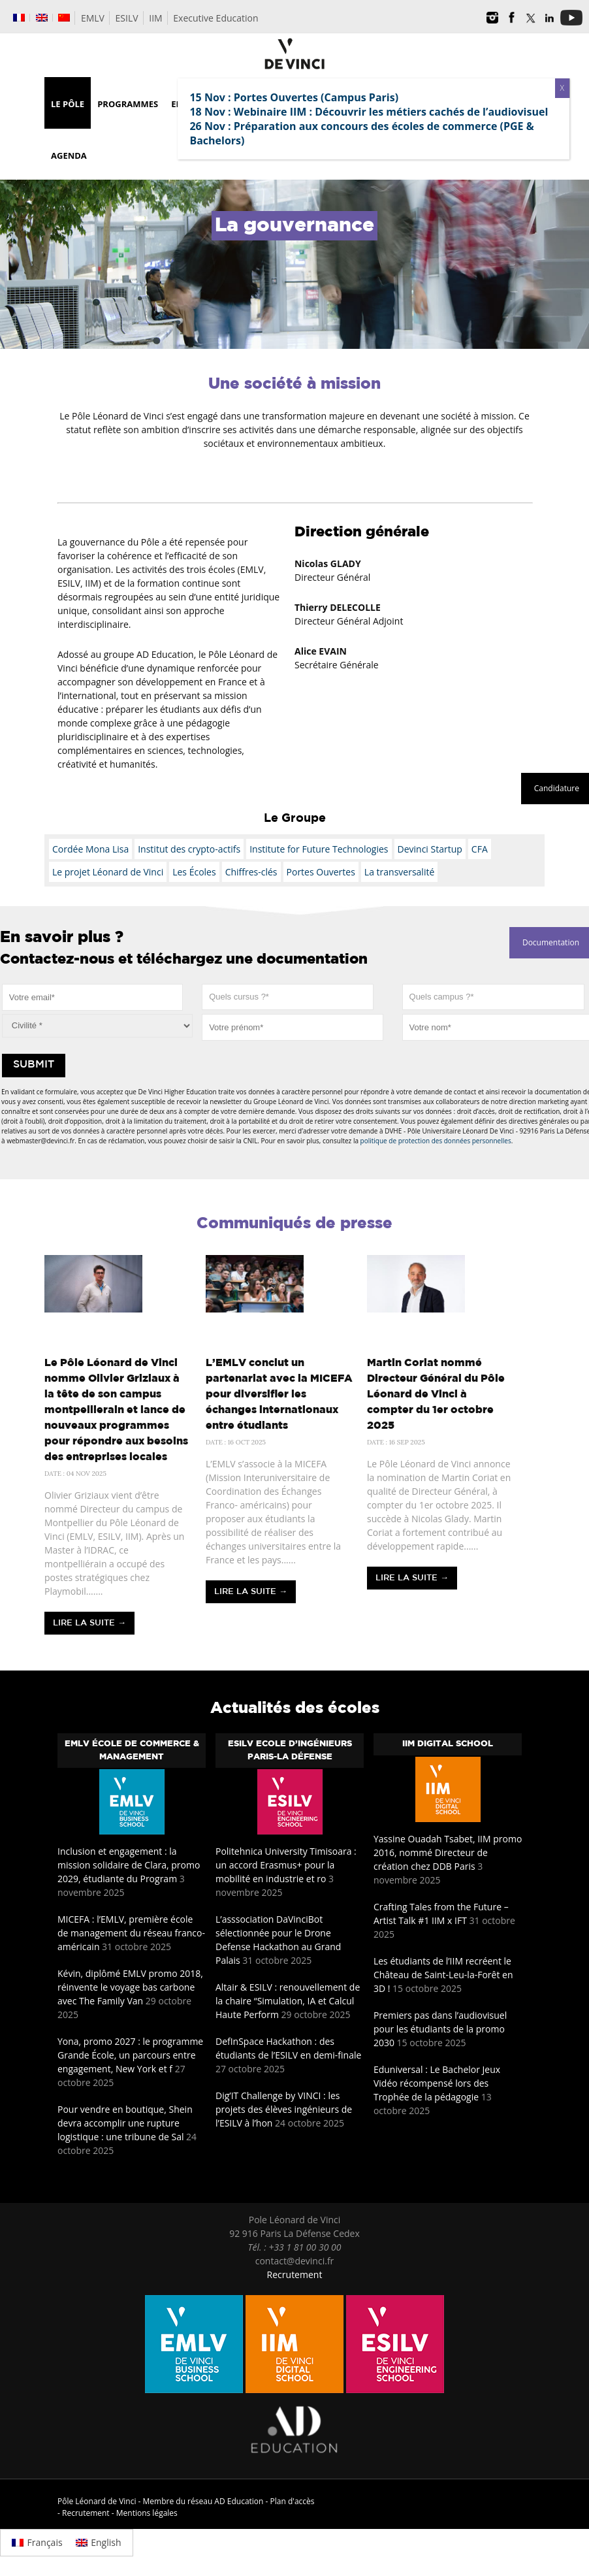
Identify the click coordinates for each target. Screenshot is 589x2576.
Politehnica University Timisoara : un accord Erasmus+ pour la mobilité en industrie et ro (286, 1865)
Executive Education (215, 18)
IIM (155, 18)
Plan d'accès (292, 2501)
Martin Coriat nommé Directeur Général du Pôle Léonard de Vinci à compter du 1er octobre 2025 (436, 1394)
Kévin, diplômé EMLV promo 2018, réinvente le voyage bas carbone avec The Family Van (130, 1987)
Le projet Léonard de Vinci (107, 872)
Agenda (69, 155)
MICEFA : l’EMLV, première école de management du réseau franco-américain (131, 1933)
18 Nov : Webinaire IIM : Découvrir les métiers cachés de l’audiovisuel (368, 112)
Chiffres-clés (251, 872)
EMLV (92, 18)
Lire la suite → (89, 1623)
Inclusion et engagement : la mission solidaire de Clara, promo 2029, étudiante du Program (128, 1865)
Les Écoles (193, 872)
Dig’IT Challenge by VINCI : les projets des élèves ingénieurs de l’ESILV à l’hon (283, 2109)
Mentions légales (147, 2513)
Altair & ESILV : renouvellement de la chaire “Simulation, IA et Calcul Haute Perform (287, 2001)
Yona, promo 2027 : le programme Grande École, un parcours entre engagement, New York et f (130, 2055)
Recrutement (295, 2274)
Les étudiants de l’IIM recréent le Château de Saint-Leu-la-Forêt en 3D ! (443, 1975)
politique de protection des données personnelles (435, 1140)
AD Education (238, 2501)
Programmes (127, 104)
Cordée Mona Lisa (90, 849)
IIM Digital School (447, 1744)
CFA (479, 849)
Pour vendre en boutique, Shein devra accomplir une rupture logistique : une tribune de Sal (125, 2123)
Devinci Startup (430, 849)
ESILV (127, 18)
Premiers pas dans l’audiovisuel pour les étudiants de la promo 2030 (440, 2029)
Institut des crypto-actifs (189, 849)
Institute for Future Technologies (318, 849)
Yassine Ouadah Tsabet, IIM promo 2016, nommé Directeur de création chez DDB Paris (448, 1852)
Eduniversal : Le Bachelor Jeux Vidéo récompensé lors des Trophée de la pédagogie (437, 2083)
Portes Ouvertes (321, 872)
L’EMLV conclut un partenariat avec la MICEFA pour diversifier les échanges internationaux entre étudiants (279, 1394)
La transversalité (399, 872)
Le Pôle (67, 104)
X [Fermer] (562, 87)
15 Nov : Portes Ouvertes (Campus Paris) (293, 97)
